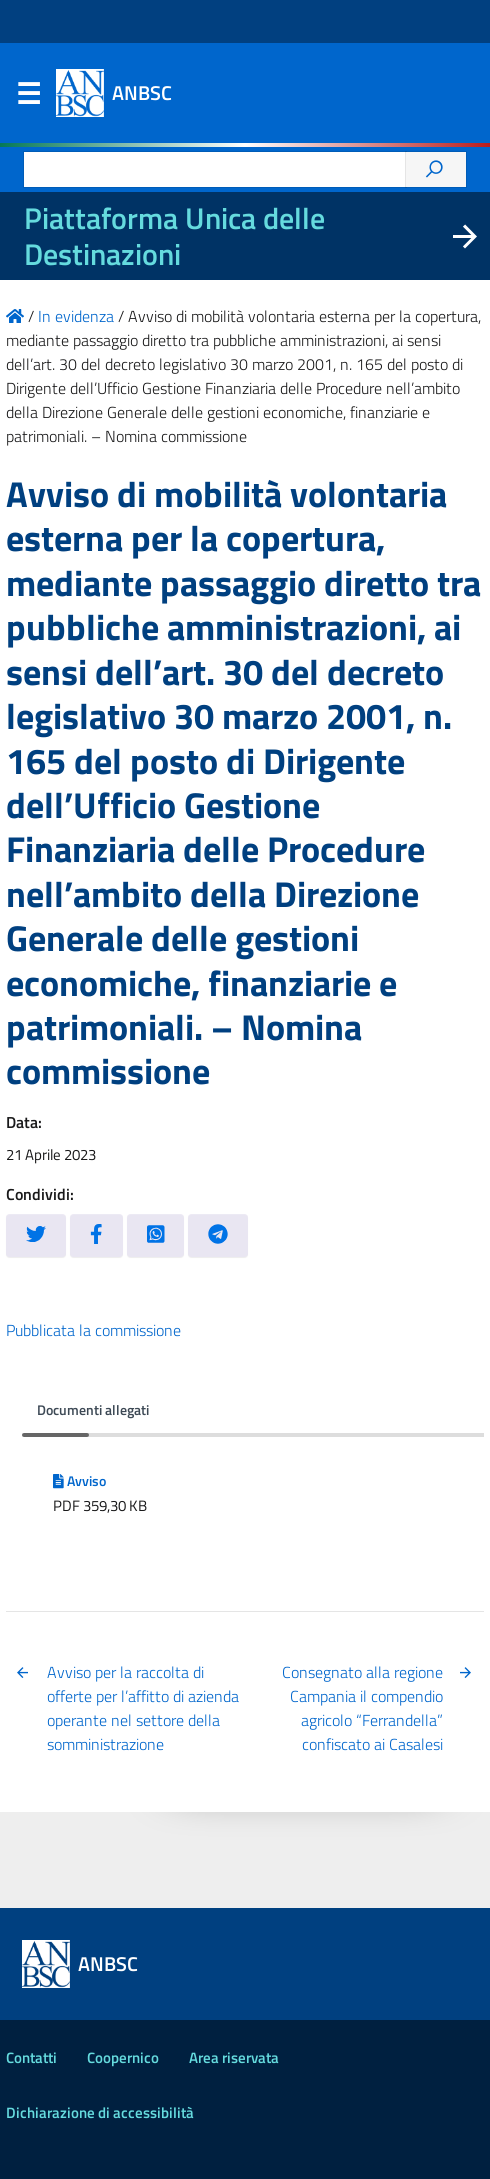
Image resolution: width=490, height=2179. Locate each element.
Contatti (31, 2057)
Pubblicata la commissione (93, 1330)
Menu (28, 98)
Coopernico (123, 2057)
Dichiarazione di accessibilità (100, 2112)
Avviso (79, 1481)
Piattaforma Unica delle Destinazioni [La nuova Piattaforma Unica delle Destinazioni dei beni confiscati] (174, 236)
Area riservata (234, 2057)
